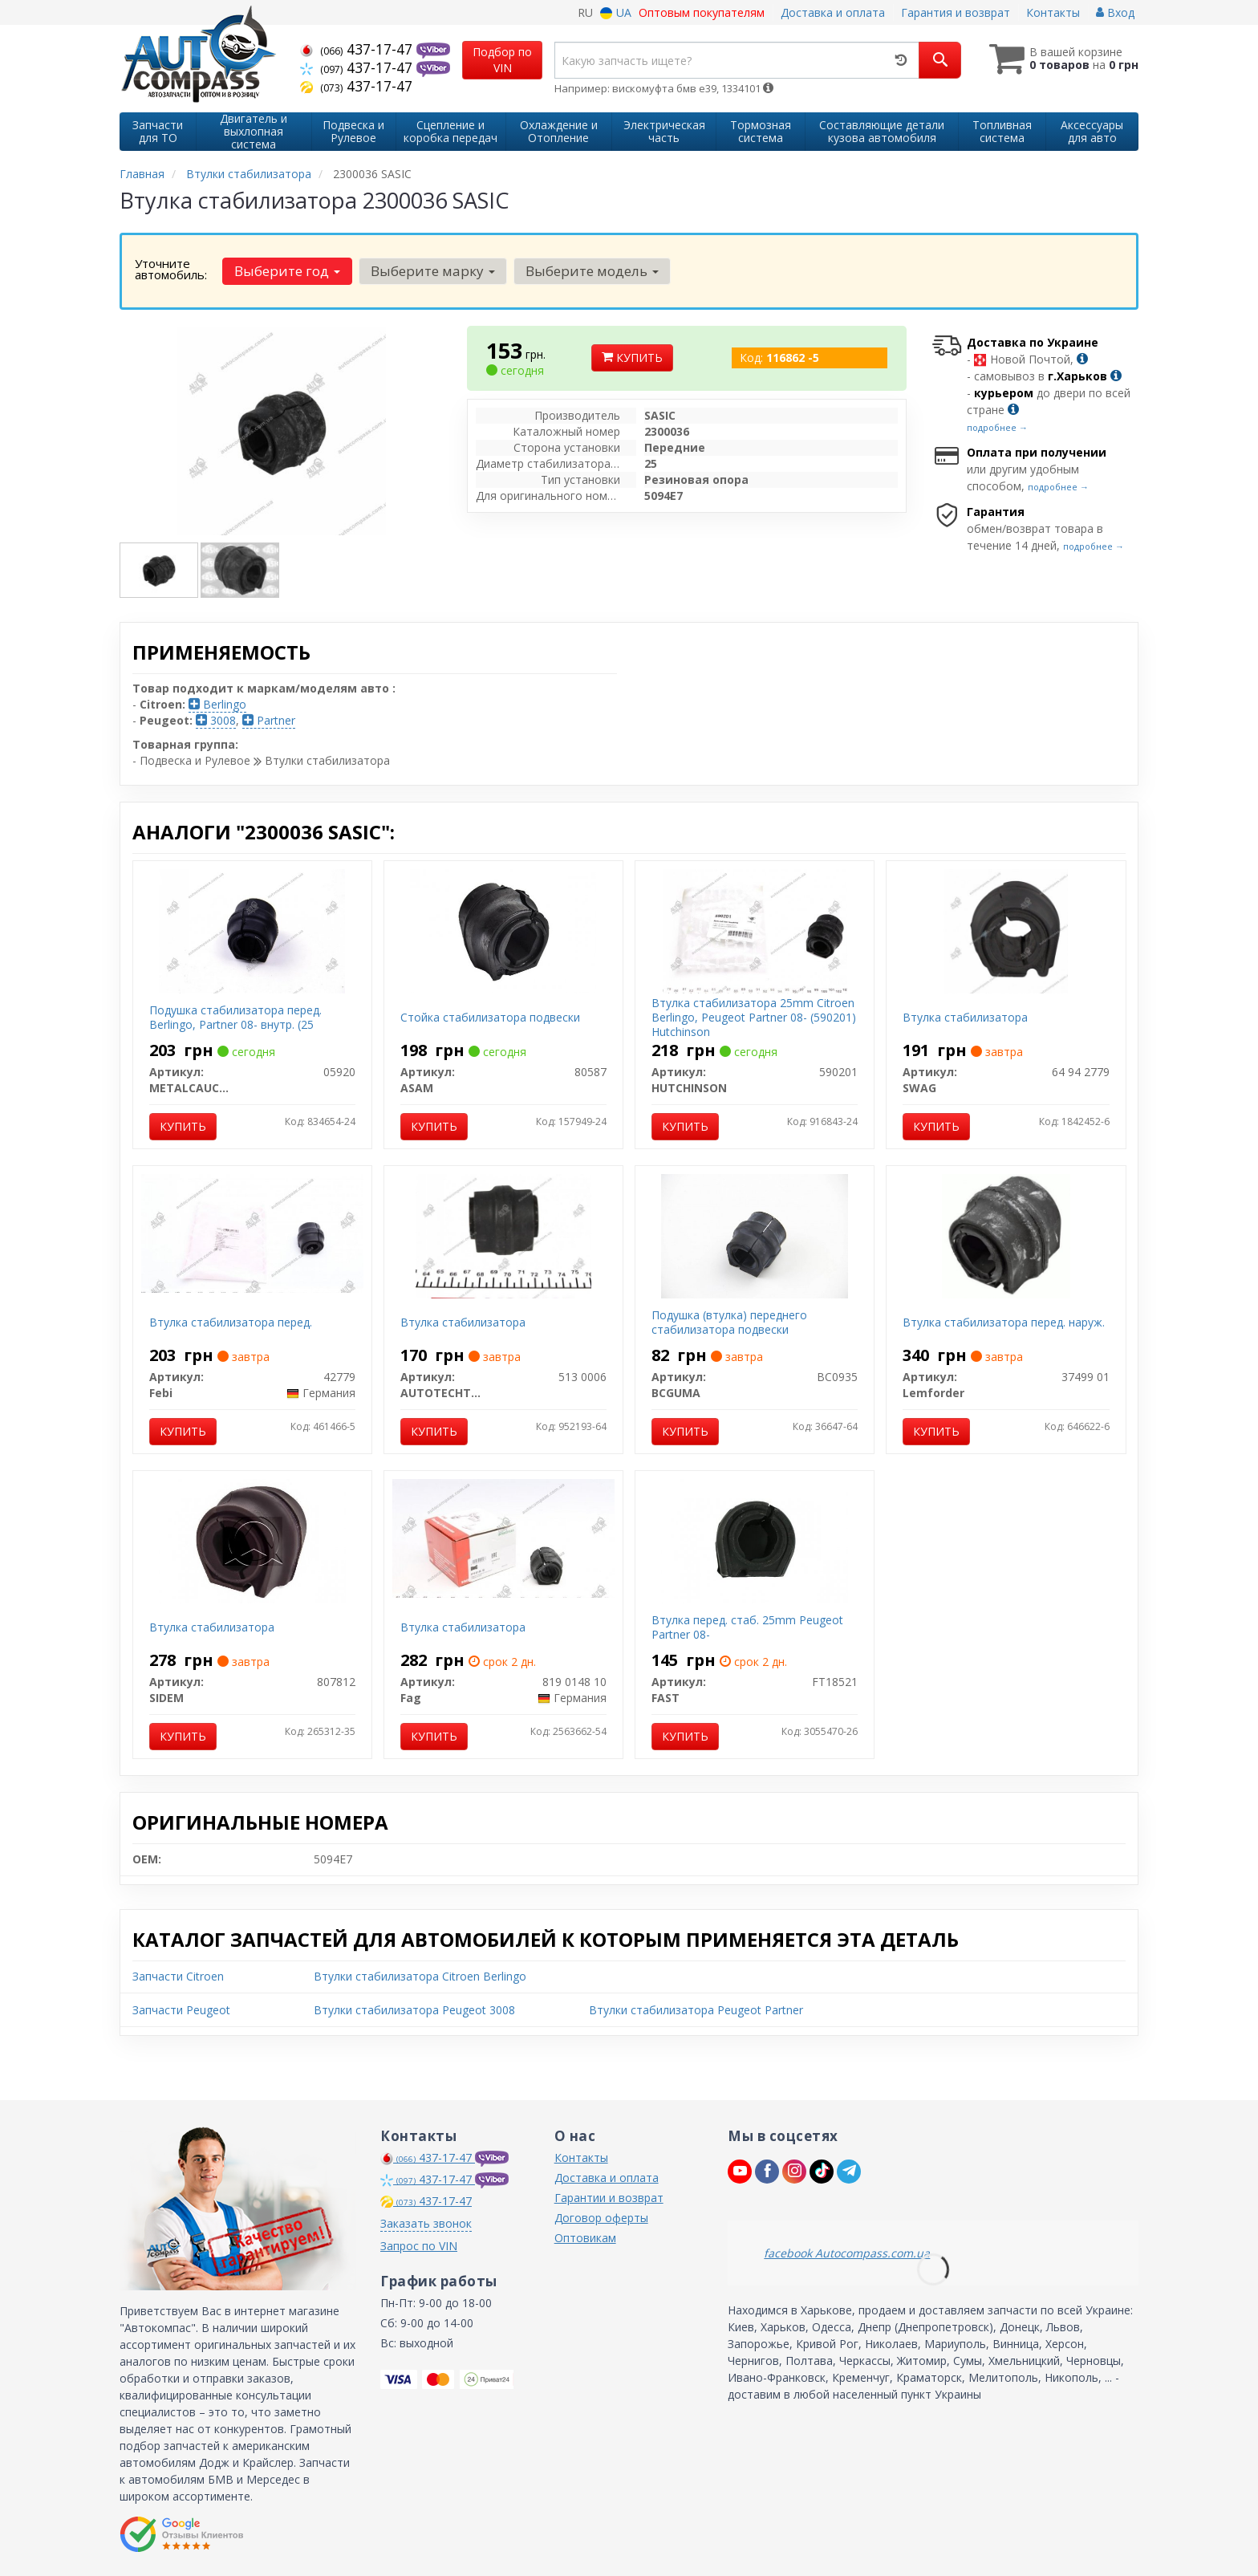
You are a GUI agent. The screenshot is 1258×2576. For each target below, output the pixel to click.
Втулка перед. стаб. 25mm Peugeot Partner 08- (747, 1627)
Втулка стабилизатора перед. (230, 1322)
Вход (1115, 12)
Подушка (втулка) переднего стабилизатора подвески (729, 1322)
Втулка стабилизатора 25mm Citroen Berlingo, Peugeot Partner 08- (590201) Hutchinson (753, 1017)
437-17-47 (358, 49)
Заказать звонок (426, 2223)
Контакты (1053, 12)
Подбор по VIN (502, 59)
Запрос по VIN (418, 2245)
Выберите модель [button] (592, 271)
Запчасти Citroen (178, 1976)
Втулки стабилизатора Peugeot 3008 (414, 2009)
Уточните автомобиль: (171, 268)
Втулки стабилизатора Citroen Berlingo (420, 1976)
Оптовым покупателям (702, 12)
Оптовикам (585, 2237)
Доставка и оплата (833, 12)
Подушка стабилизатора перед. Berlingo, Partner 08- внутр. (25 (235, 1017)
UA (615, 12)
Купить (632, 357)
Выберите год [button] (287, 271)
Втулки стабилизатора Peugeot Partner (696, 2009)
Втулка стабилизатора (965, 1017)
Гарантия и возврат (955, 12)
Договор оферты (601, 2217)
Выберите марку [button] (433, 271)
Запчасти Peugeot (181, 2009)
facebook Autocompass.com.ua (847, 2253)
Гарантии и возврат (608, 2197)
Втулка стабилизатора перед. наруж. (1004, 1322)
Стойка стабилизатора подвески (490, 1017)
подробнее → (997, 427)
